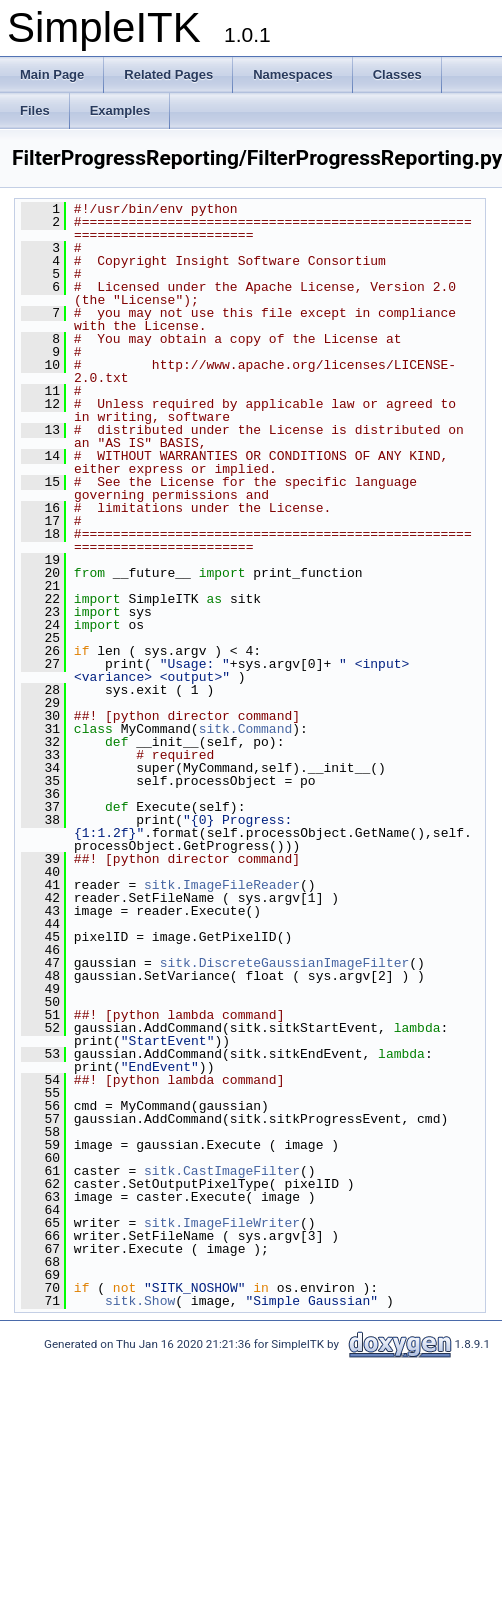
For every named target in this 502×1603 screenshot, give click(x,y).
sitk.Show (140, 1301)
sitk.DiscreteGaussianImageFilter (285, 963)
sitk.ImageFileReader (222, 885)
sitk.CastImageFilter (222, 1171)
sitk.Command (246, 729)
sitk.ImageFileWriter (222, 1223)
